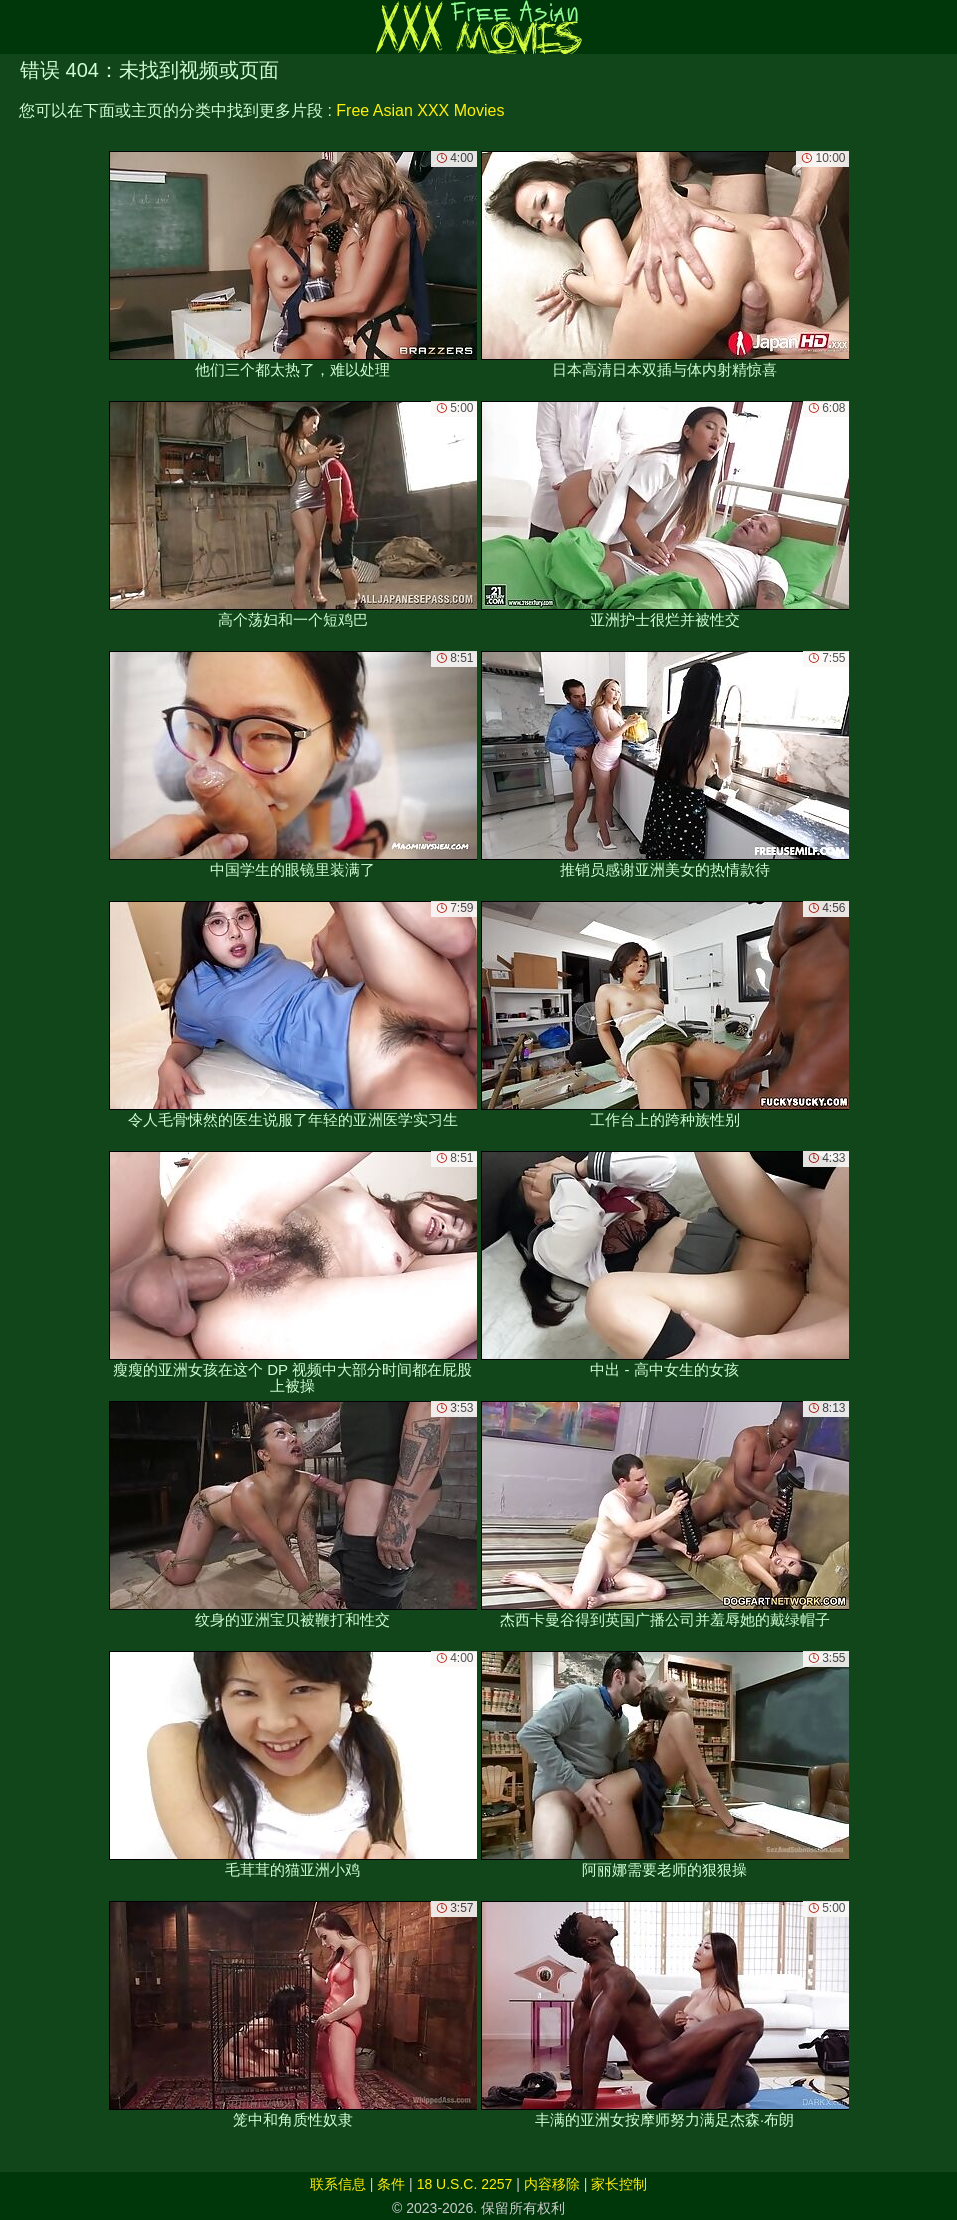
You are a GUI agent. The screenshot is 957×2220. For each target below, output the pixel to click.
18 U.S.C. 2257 (465, 2184)
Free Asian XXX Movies (420, 110)
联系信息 (338, 2184)
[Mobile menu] (18, 27)
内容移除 (552, 2184)
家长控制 (619, 2184)
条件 (391, 2184)
